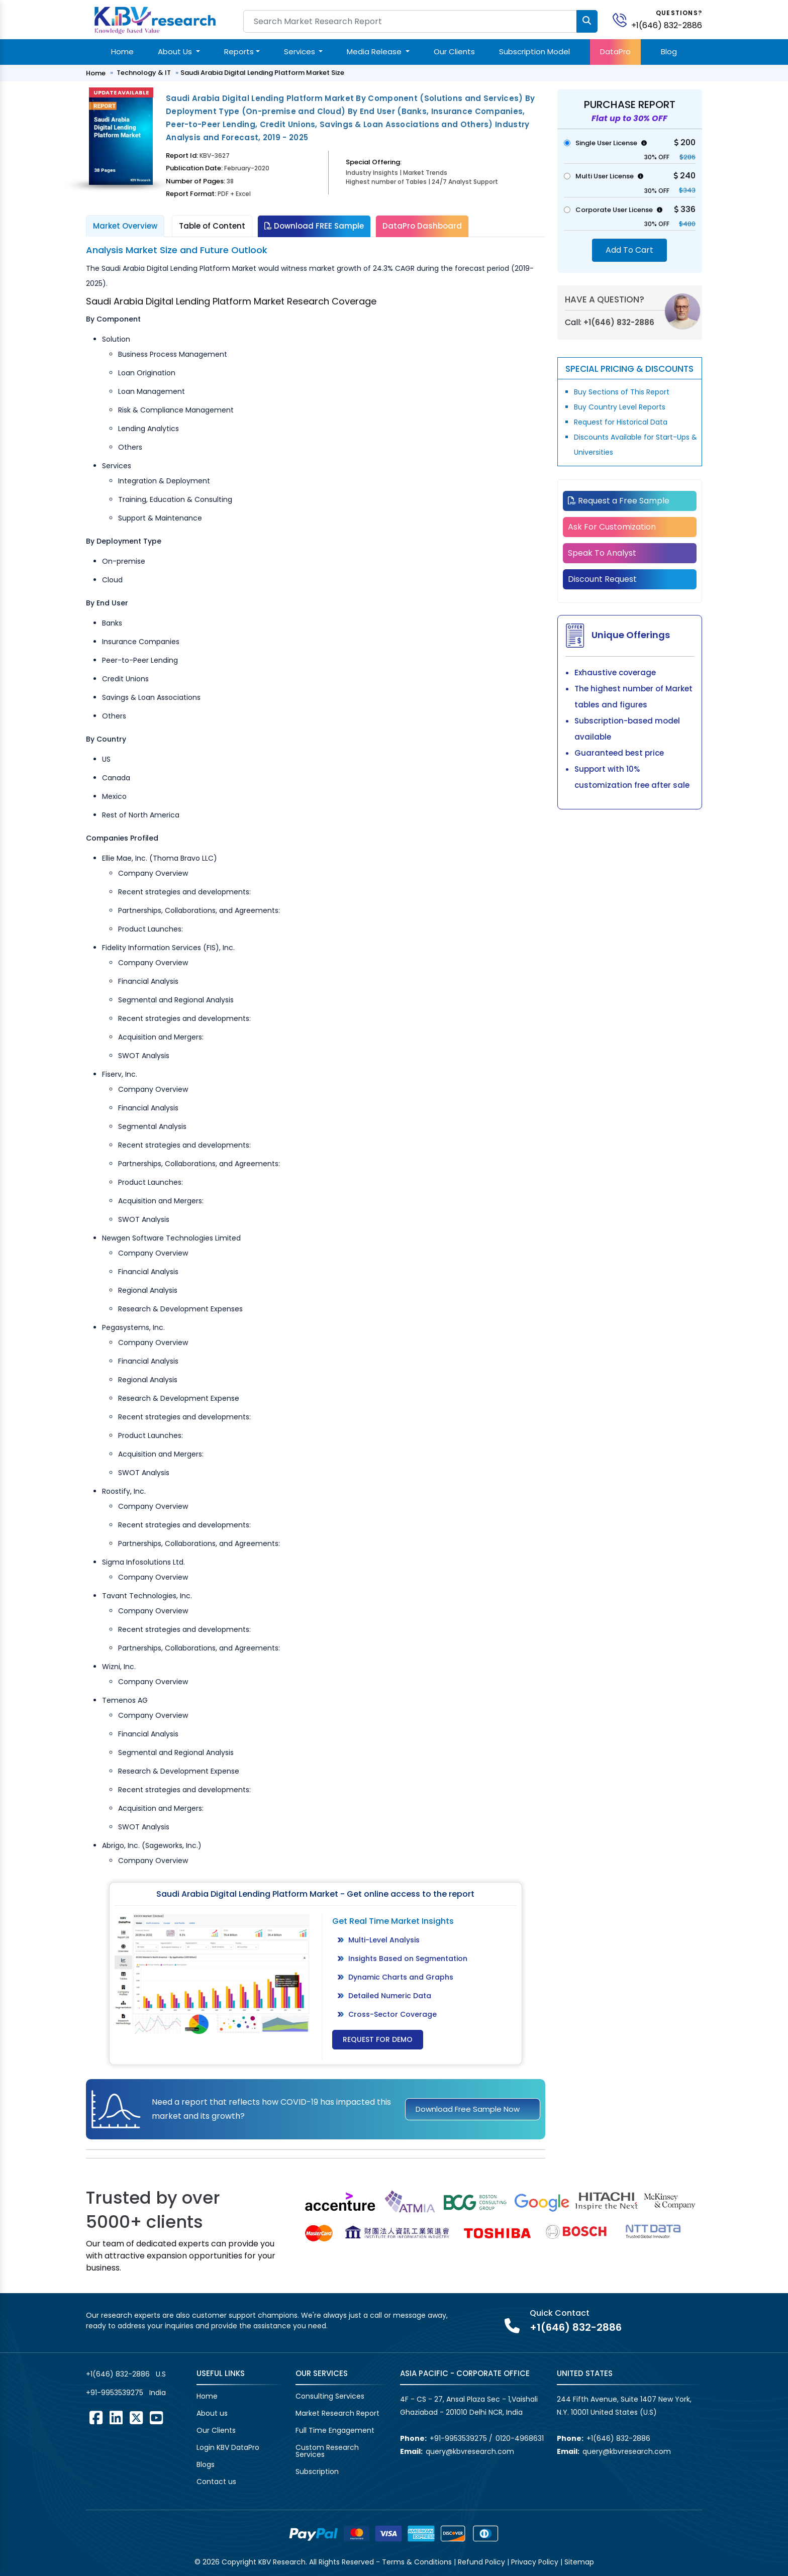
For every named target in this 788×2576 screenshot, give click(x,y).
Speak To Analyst (602, 553)
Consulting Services (330, 2396)
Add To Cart (629, 250)
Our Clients (454, 51)
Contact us (216, 2481)
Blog (669, 51)
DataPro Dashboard (422, 226)
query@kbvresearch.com (470, 2451)
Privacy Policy (534, 2562)
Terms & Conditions (417, 2562)
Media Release (375, 51)
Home (122, 51)
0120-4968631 (520, 2438)
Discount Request (602, 579)
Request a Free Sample (618, 500)
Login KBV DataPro (227, 2447)
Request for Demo (378, 2039)
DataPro (615, 51)
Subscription (317, 2471)
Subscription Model (534, 51)
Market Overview (125, 226)
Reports (239, 51)
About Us (176, 51)
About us (212, 2413)
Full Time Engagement (335, 2430)
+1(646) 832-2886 (666, 25)
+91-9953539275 (114, 2393)
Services (300, 51)
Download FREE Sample (314, 226)
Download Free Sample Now (468, 2109)
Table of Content (212, 226)
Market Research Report (337, 2413)
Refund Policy (481, 2562)
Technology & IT (144, 72)
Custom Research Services (327, 2451)
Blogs (205, 2464)
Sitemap (579, 2562)
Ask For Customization (612, 527)
